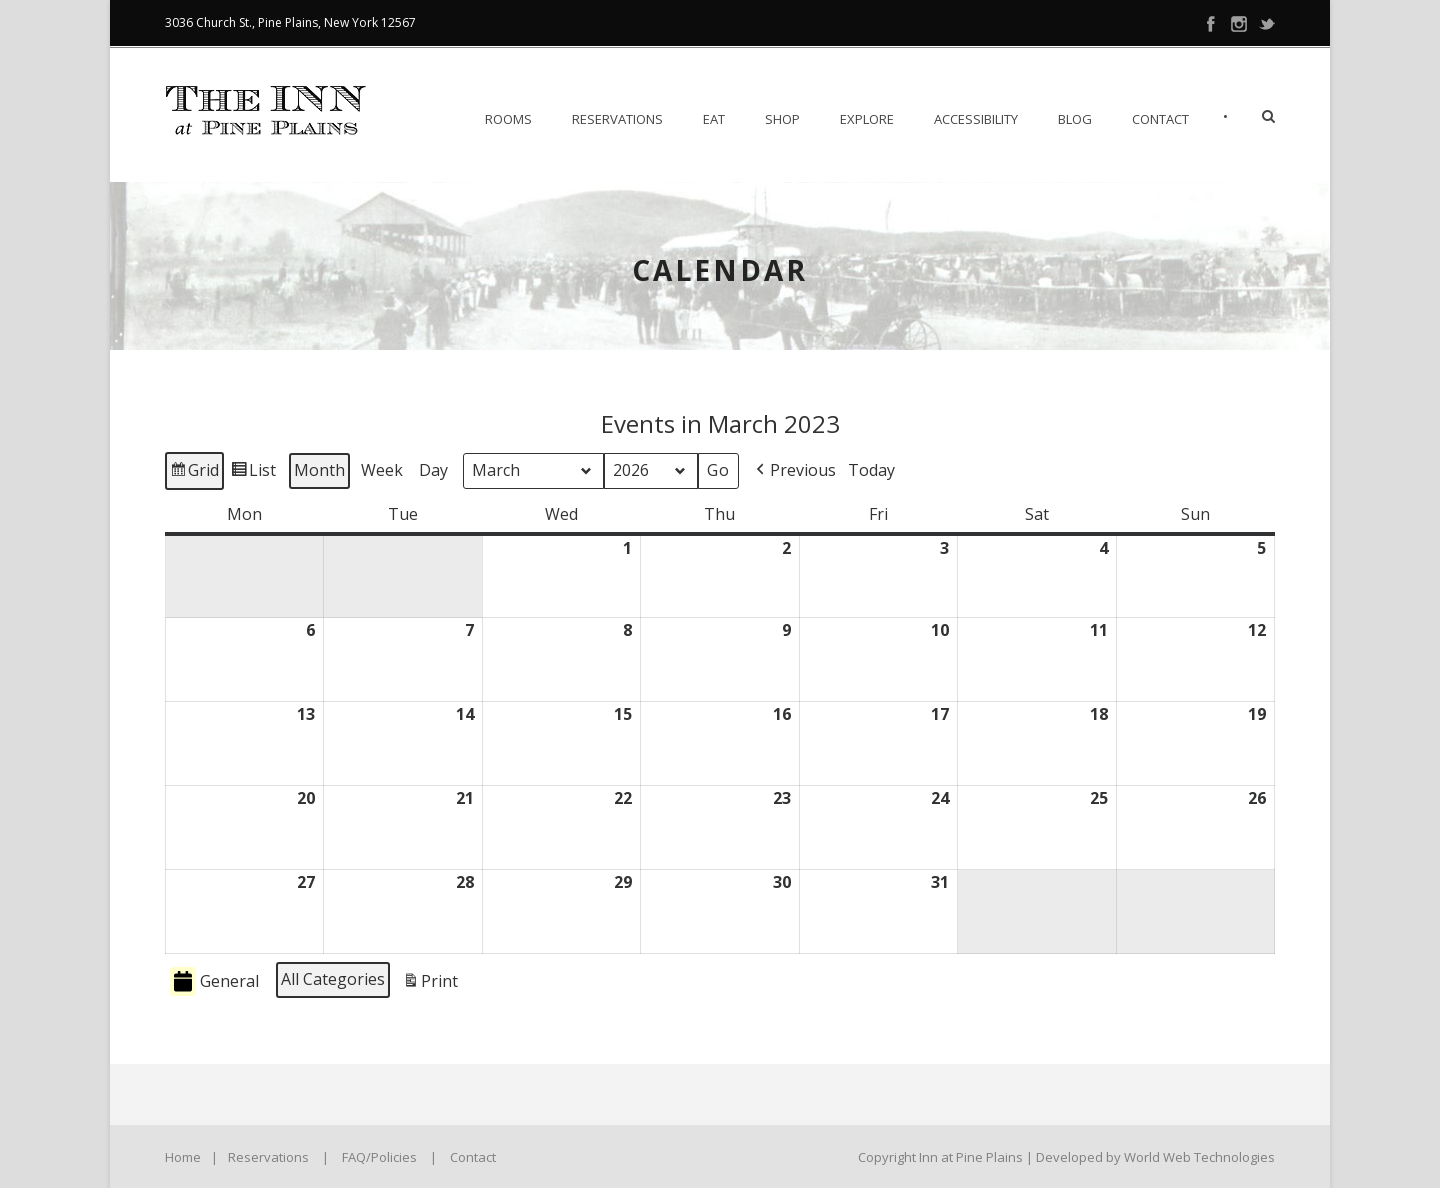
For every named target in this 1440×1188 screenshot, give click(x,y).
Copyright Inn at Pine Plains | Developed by (991, 1157)
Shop (782, 119)
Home (183, 1157)
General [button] (214, 981)
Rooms (508, 119)
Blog (1075, 119)
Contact (1160, 119)
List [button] (253, 473)
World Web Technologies (1199, 1157)
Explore (867, 119)
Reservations (617, 119)
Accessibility (976, 119)
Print (430, 984)
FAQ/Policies (379, 1157)
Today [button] (871, 470)
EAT (714, 119)
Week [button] (382, 470)
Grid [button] (194, 473)
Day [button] (433, 470)
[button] (794, 471)
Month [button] (319, 470)
